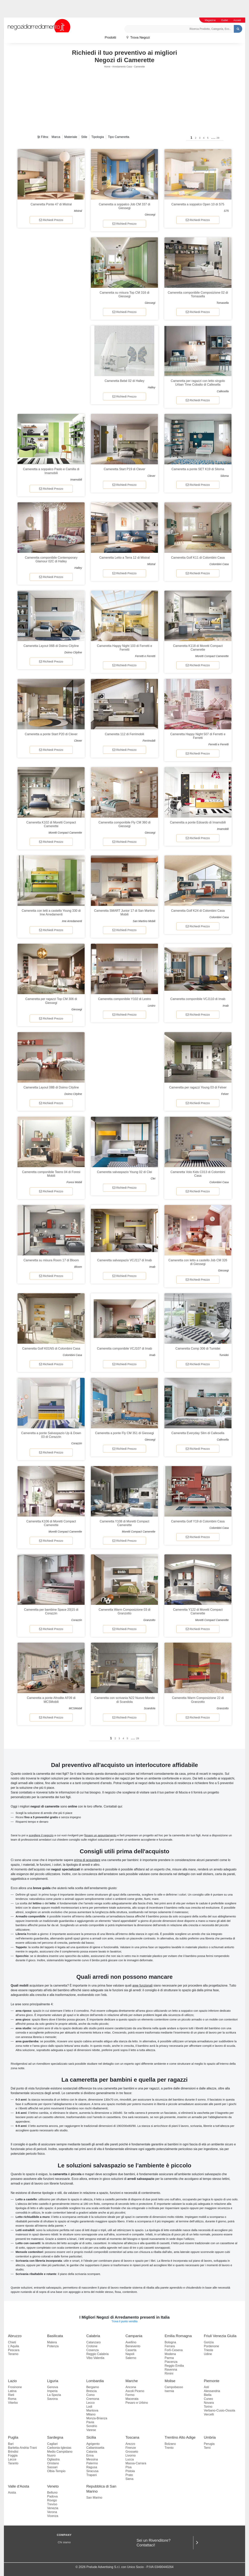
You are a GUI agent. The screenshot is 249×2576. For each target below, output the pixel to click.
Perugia (209, 2443)
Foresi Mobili (74, 1182)
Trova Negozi (138, 37)
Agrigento (93, 2443)
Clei (153, 1178)
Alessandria (212, 2391)
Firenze (130, 2447)
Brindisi (13, 2451)
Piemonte (211, 2381)
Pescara (13, 2350)
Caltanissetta (95, 2447)
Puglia (13, 2437)
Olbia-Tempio (56, 2471)
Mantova (92, 2410)
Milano (91, 2414)
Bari (10, 2443)
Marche (131, 2381)
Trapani (91, 2475)
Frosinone (15, 2387)
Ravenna (171, 2369)
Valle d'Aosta (18, 2486)
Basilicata (55, 2336)
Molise (170, 2381)
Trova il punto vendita (124, 2321)
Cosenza (92, 2350)
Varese (91, 2430)
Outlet (224, 20)
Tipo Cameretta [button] (118, 137)
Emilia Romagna (178, 2336)
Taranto (13, 2463)
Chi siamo (64, 2542)
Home (107, 66)
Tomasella (222, 302)
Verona (52, 2512)
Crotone (91, 2346)
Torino (208, 2406)
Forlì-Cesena (173, 2350)
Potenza (53, 2346)
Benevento (132, 2346)
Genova (52, 2387)
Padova (52, 2496)
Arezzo (130, 2443)
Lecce (12, 2459)
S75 (226, 210)
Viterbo (13, 2402)
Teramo (13, 2354)
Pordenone (211, 2346)
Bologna (170, 2342)
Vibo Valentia (95, 2358)
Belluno (52, 2492)
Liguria (52, 2381)
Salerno (130, 2358)
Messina (92, 2459)
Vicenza (52, 2516)
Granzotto (149, 1620)
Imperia (52, 2391)
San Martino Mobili (144, 921)
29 (218, 137)
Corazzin (76, 1443)
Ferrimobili (149, 740)
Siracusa (92, 2471)
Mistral (78, 210)
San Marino (94, 2497)
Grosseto (131, 2451)
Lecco (90, 2402)
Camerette (139, 66)
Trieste (208, 2350)
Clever (151, 475)
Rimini (169, 2373)
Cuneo (208, 2398)
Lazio (12, 2381)
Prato (129, 2475)
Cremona (92, 2398)
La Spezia (54, 2395)
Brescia (91, 2391)
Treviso (52, 2504)
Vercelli (209, 2414)
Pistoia (130, 2471)
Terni (207, 2447)
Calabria (93, 2336)
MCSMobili (75, 1708)
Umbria (210, 2437)
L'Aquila (13, 2346)
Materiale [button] (70, 137)
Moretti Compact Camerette (212, 656)
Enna (90, 2455)
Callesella (223, 391)
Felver (225, 1093)
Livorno (130, 2455)
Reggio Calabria (97, 2354)
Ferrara (170, 2346)
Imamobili (76, 479)
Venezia (52, 2508)
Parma (169, 2358)
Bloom (78, 1266)
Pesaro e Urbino (136, 2402)
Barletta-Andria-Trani (22, 2447)
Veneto (53, 2486)
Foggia (13, 2455)
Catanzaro (93, 2342)
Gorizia (209, 2342)
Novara (209, 2402)
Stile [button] (84, 137)
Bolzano (170, 2443)
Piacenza (171, 2361)
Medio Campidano (59, 2451)
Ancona (130, 2387)
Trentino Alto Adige (180, 2437)
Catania (91, 2451)
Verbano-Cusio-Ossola (219, 2410)
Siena (129, 2479)
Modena (170, 2354)
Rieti (11, 2395)
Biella (207, 2395)
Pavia (90, 2422)
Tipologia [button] (97, 137)
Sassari (52, 2467)
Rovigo (52, 2500)
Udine (208, 2354)
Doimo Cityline (73, 652)
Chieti (12, 2342)
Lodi (89, 2406)
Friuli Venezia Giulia (220, 2336)
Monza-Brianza (96, 2418)
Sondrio (91, 2426)
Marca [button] (56, 137)
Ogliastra (53, 2459)
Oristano (53, 2463)
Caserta (130, 2350)
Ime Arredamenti (72, 921)
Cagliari (52, 2443)
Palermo (92, 2463)
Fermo (129, 2395)
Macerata (132, 2398)
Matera (52, 2342)
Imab (226, 1005)
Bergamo (92, 2387)
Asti (206, 2387)
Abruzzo (15, 2336)
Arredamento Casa (122, 66)
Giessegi (150, 214)
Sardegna (55, 2437)
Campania (133, 2336)
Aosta (12, 2492)
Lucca (129, 2459)
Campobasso (174, 2387)
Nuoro (51, 2455)
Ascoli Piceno (134, 2391)
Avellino (130, 2342)
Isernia (169, 2391)
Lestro (151, 1005)
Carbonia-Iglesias (59, 2447)
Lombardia (95, 2381)
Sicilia (91, 2437)
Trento (169, 2447)
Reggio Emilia (174, 2365)
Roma (12, 2398)
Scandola (149, 1708)
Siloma (224, 475)
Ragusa (91, 2467)
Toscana (132, 2437)
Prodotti (110, 37)
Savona (52, 2398)
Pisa (128, 2467)
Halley (151, 387)
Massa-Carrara (135, 2463)
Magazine (210, 20)
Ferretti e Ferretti (145, 656)
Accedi (237, 20)
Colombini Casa (219, 564)
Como (90, 2395)
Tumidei (224, 1355)
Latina (12, 2391)
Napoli (129, 2354)
